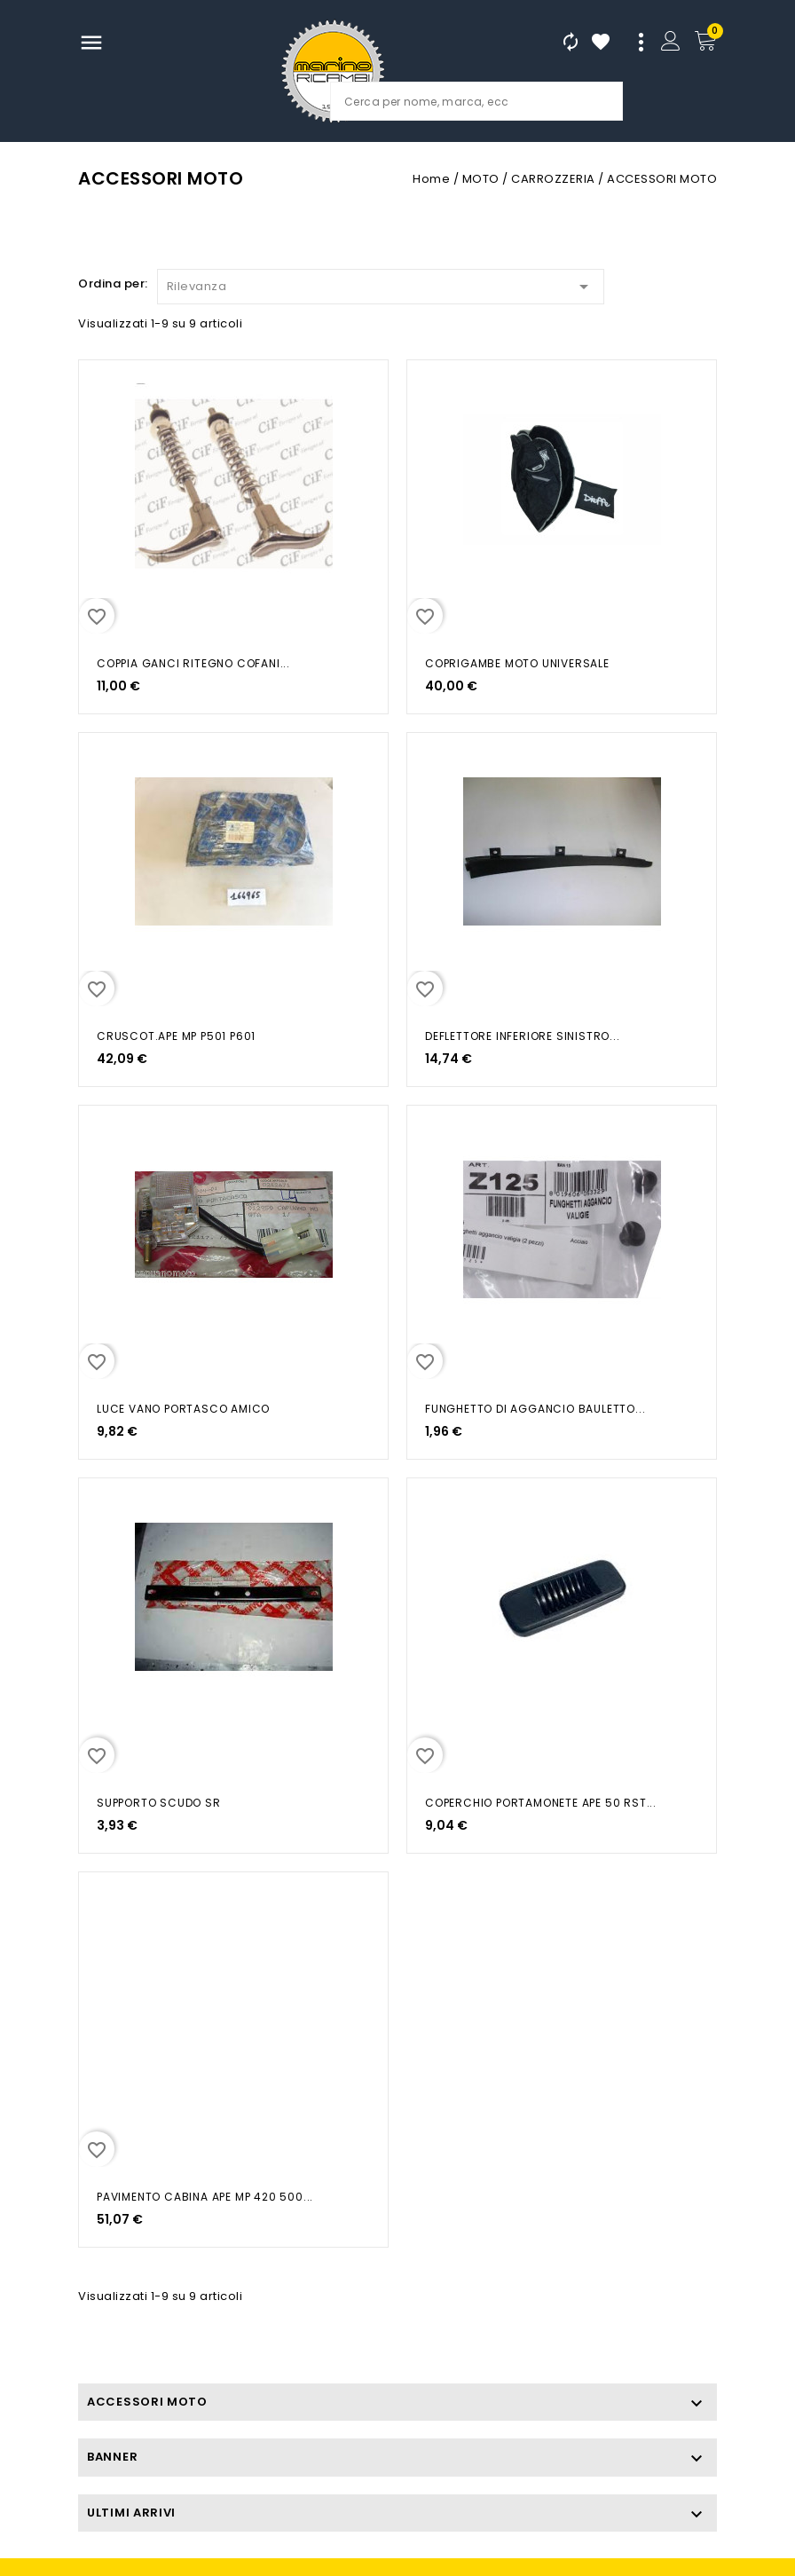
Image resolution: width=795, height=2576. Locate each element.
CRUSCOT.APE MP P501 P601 (176, 1036)
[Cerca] (476, 101)
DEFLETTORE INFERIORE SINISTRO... (522, 1036)
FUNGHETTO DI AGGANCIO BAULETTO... (535, 1408)
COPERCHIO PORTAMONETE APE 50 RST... (541, 1802)
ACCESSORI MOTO (147, 2401)
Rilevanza (380, 283)
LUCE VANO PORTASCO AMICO (183, 1408)
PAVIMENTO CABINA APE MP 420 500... (205, 2196)
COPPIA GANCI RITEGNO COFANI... (193, 663)
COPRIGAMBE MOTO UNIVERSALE (517, 663)
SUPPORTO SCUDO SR (159, 1802)
